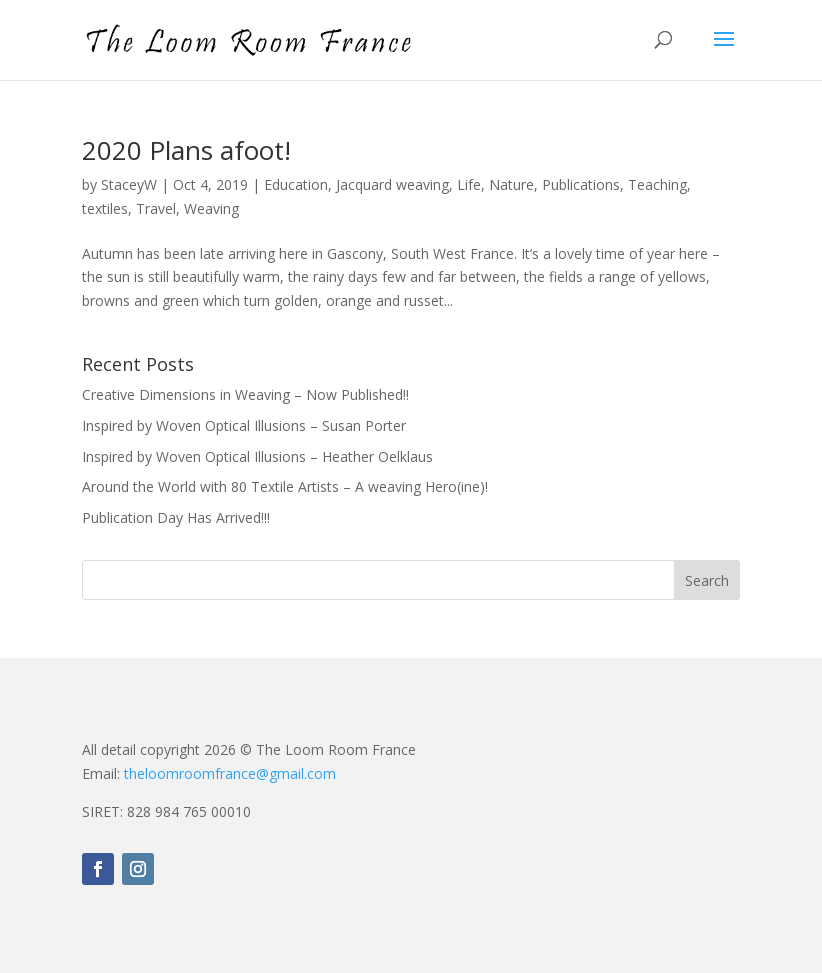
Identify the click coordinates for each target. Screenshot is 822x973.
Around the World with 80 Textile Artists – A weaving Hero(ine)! (285, 486)
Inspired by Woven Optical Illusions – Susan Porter (244, 425)
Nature (511, 184)
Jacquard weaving (392, 184)
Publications (581, 184)
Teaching (657, 184)
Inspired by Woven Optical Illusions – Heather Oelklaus (257, 456)
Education (296, 184)
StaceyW (129, 184)
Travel (156, 208)
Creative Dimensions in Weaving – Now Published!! (245, 394)
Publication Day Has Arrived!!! (176, 517)
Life (469, 184)
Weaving (211, 208)
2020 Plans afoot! (186, 150)
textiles (105, 208)
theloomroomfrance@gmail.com (230, 773)
